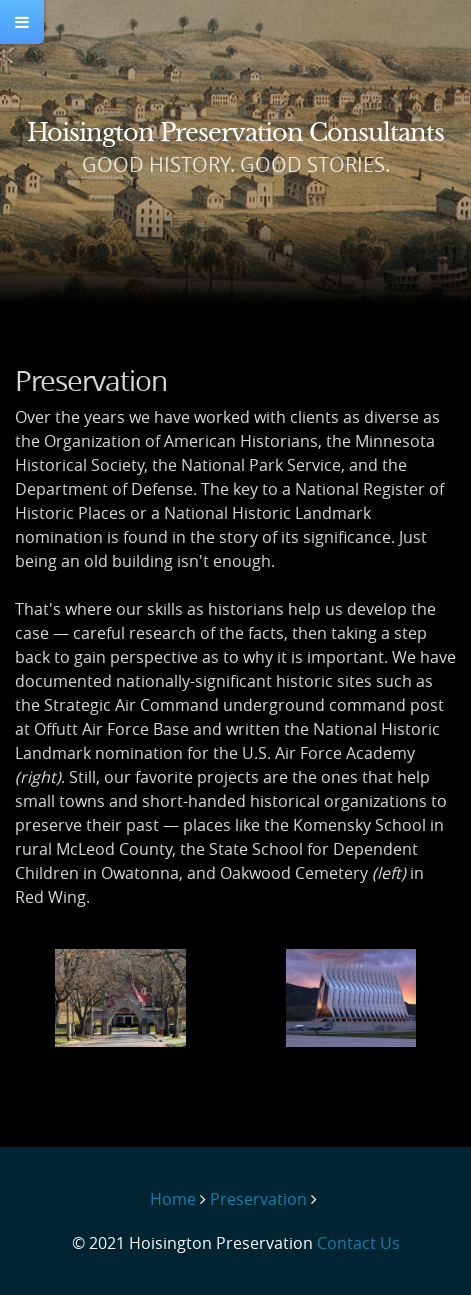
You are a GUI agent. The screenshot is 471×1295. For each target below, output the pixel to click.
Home (173, 1199)
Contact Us (358, 1243)
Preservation (258, 1199)
